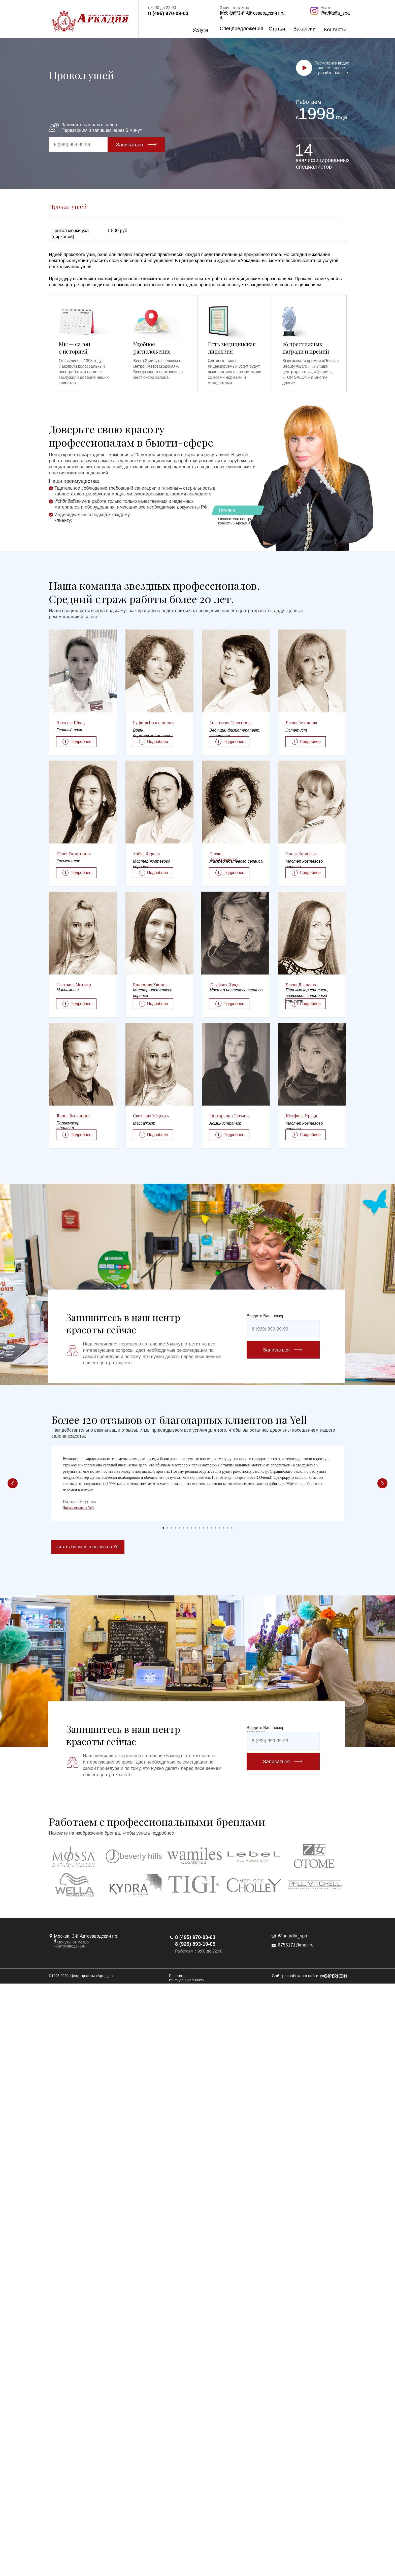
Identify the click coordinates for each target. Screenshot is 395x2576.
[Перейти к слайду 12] (207, 2120)
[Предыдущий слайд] (13, 2076)
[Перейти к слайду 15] (219, 2120)
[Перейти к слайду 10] (199, 2120)
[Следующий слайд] (382, 2076)
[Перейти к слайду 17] (227, 2120)
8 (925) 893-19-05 (195, 2536)
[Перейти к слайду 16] (223, 2120)
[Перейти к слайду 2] (167, 2120)
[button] (304, 68)
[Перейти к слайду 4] (175, 2120)
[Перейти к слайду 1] (163, 2120)
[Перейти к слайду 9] (195, 2120)
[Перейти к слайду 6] (183, 2120)
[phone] (78, 144)
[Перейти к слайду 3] (171, 2120)
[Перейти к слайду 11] (203, 2120)
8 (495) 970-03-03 (168, 13)
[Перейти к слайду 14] (215, 2120)
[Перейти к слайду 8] (191, 2120)
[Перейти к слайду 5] (179, 2120)
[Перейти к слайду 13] (211, 2120)
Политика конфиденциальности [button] (187, 2570)
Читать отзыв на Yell (78, 2100)
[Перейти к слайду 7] (187, 2120)
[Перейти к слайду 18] (232, 2120)
